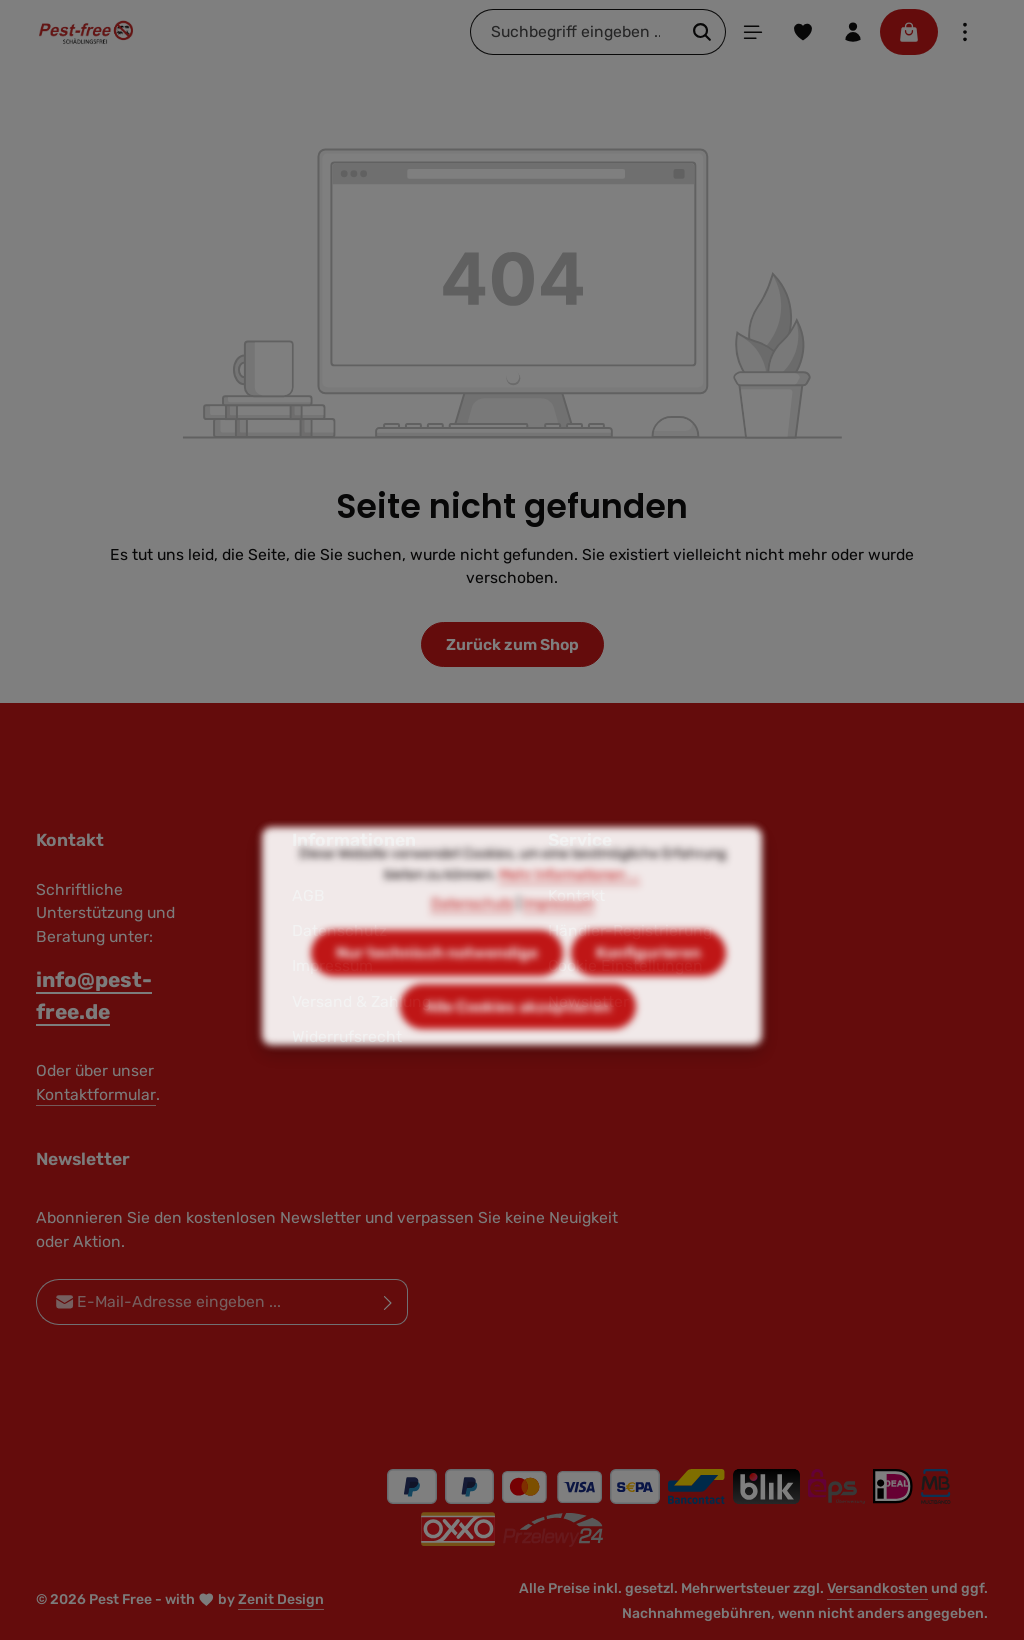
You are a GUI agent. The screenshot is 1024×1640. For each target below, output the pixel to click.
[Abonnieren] (388, 1303)
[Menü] (753, 32)
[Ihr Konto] (853, 32)
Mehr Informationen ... (569, 906)
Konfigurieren (648, 984)
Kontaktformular (96, 1094)
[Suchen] (702, 32)
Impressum (558, 935)
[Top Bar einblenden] (965, 32)
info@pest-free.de (94, 995)
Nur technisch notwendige (437, 984)
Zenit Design (281, 1599)
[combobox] (575, 32)
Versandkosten (877, 1588)
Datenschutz (472, 935)
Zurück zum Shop (512, 644)
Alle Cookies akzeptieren (518, 1038)
